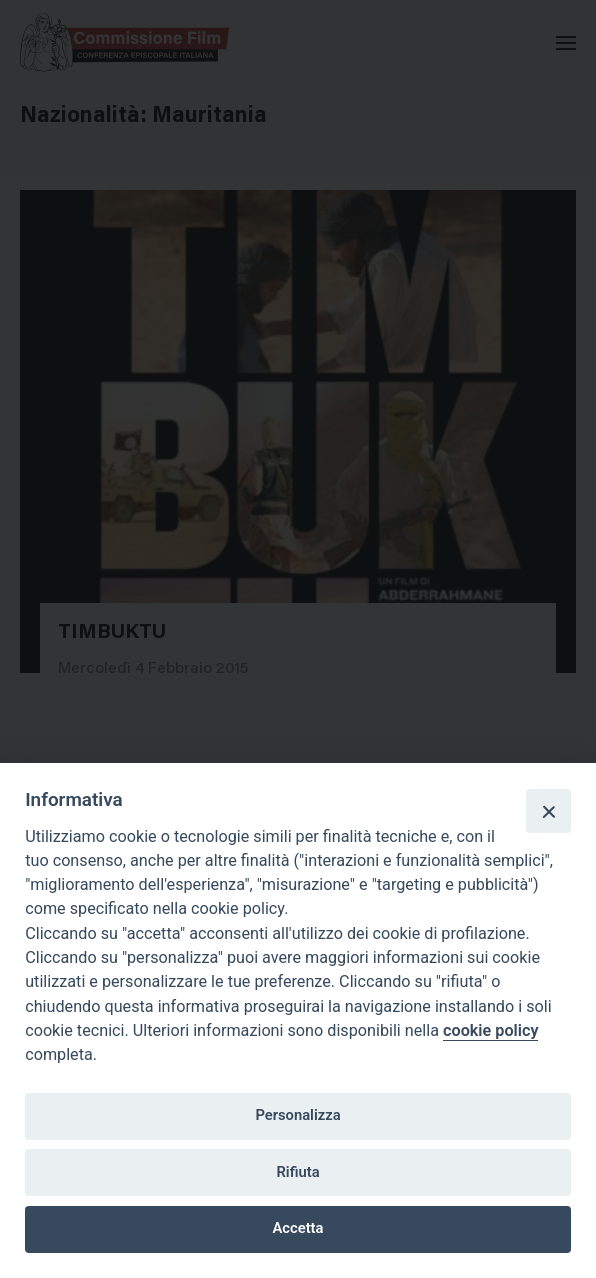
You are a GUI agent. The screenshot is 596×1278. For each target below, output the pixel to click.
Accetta (298, 1228)
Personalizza (297, 1115)
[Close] (548, 811)
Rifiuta (297, 1172)
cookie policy (490, 1030)
